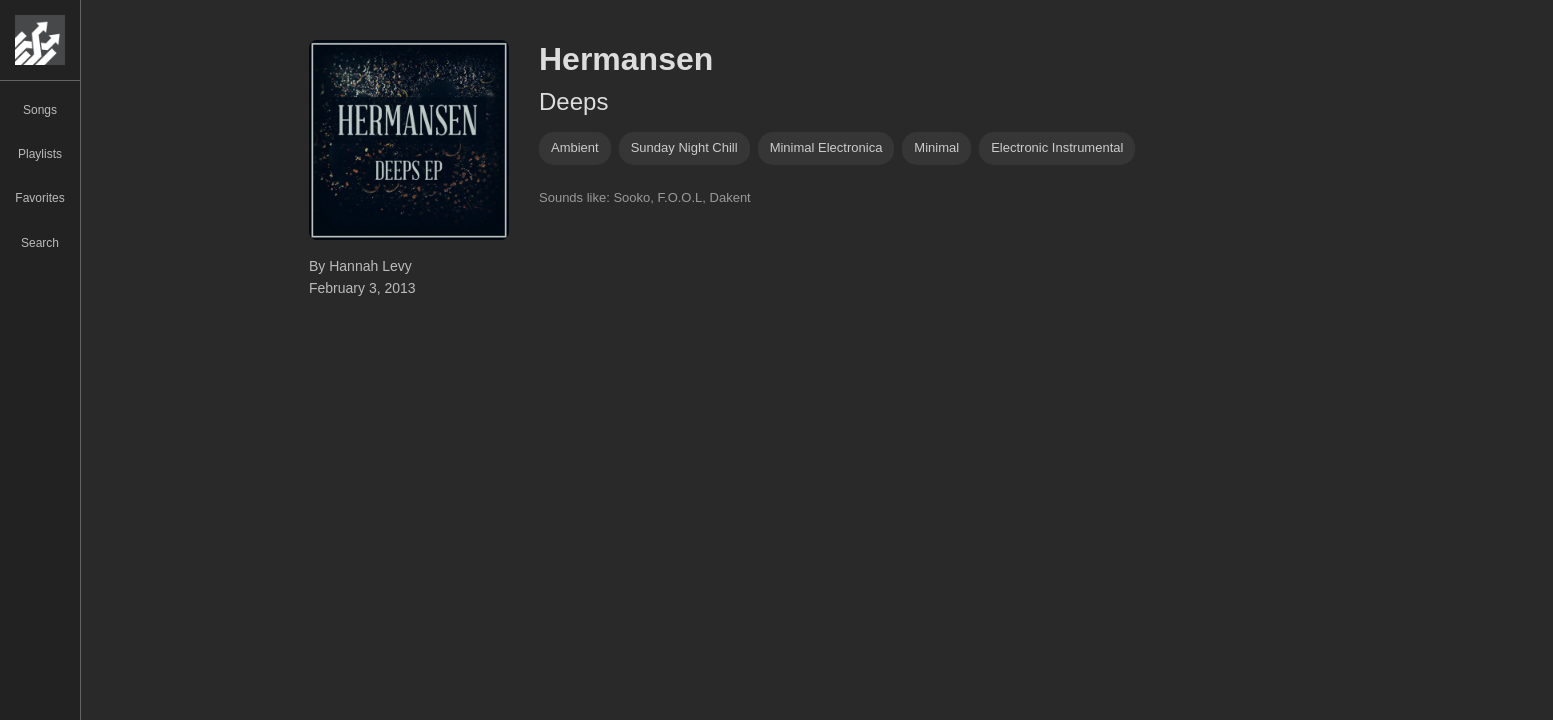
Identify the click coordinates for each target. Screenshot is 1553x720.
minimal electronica (826, 147)
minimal (936, 147)
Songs (40, 110)
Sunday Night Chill (684, 147)
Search (40, 243)
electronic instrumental (1057, 147)
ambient (575, 147)
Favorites (39, 198)
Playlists (40, 154)
